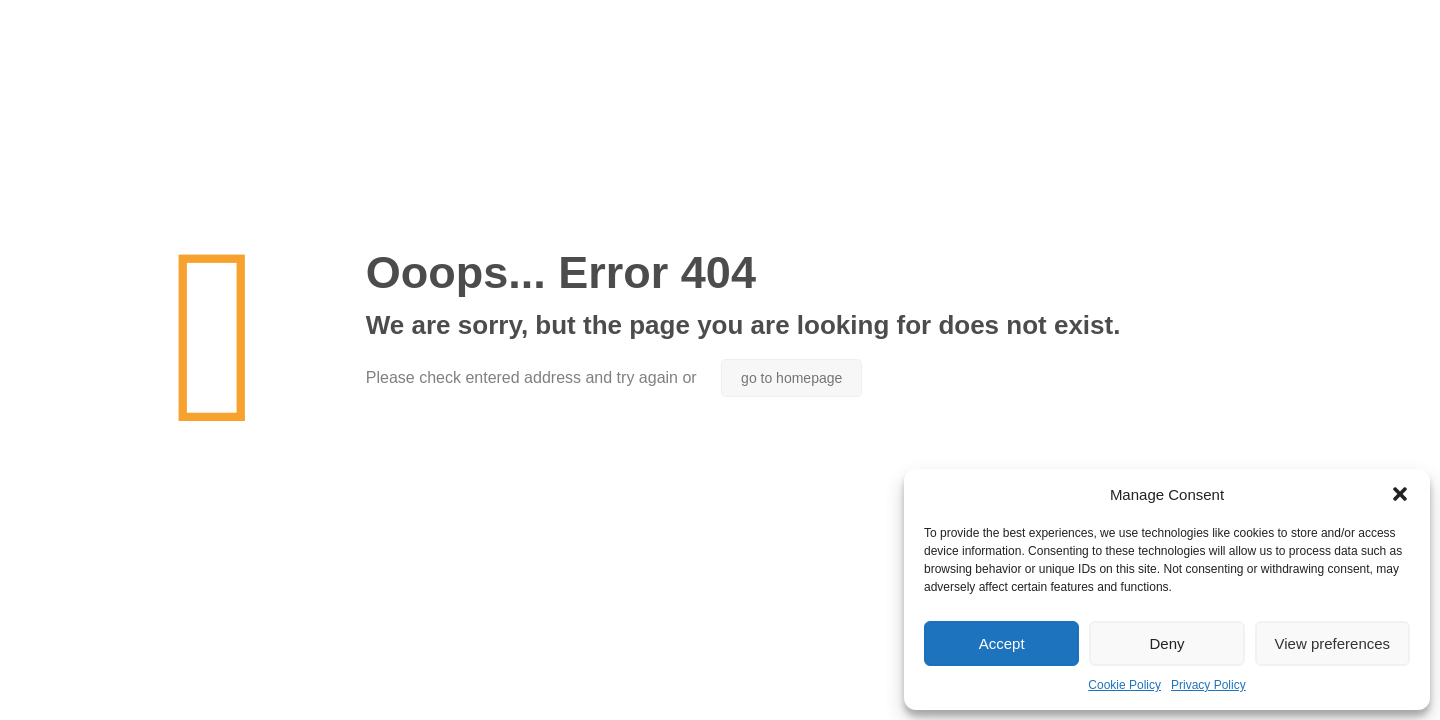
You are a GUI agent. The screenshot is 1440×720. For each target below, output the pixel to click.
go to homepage (791, 378)
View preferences (1333, 643)
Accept (1002, 643)
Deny (1166, 643)
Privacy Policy (1208, 685)
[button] (1400, 494)
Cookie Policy (1124, 685)
